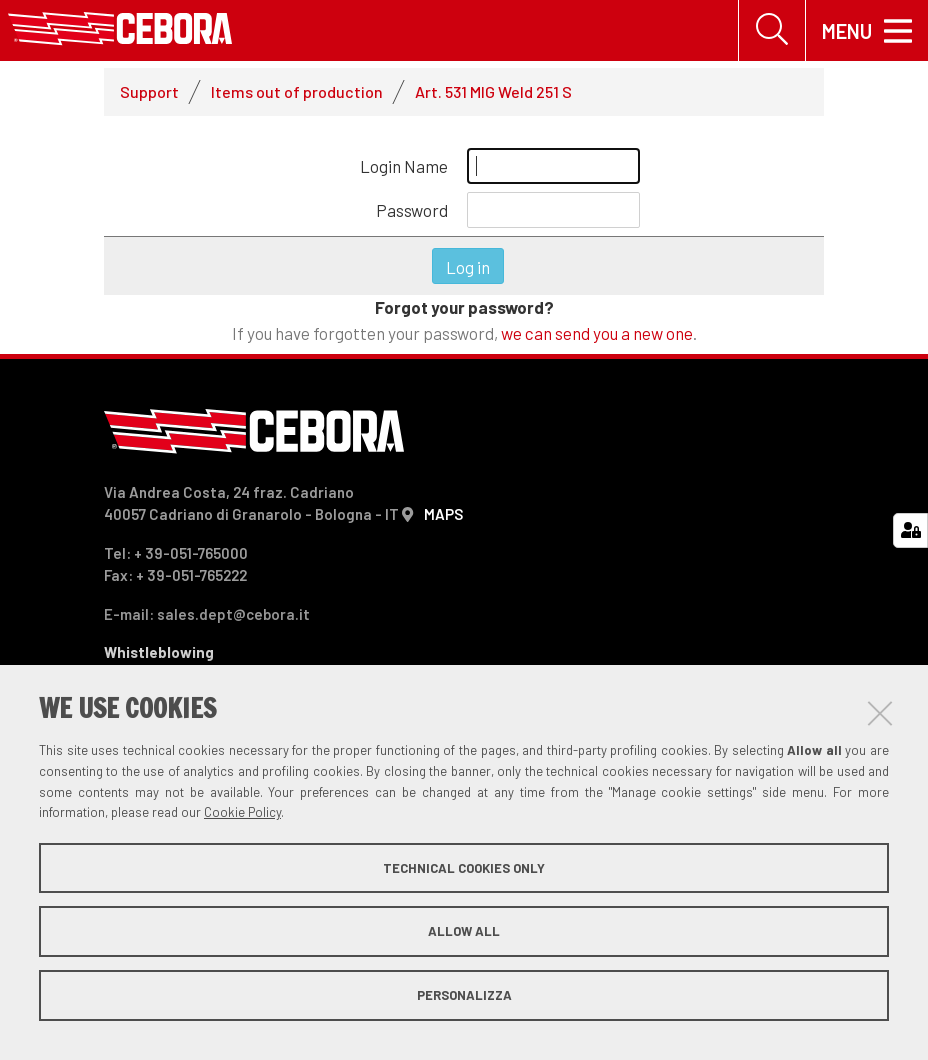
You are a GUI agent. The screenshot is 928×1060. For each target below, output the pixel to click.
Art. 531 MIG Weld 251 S (493, 91)
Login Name (404, 166)
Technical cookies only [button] (464, 868)
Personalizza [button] (464, 995)
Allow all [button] (464, 931)
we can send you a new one (597, 333)
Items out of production (297, 91)
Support (149, 91)
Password (412, 210)
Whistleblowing (159, 652)
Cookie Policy (242, 812)
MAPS (443, 514)
